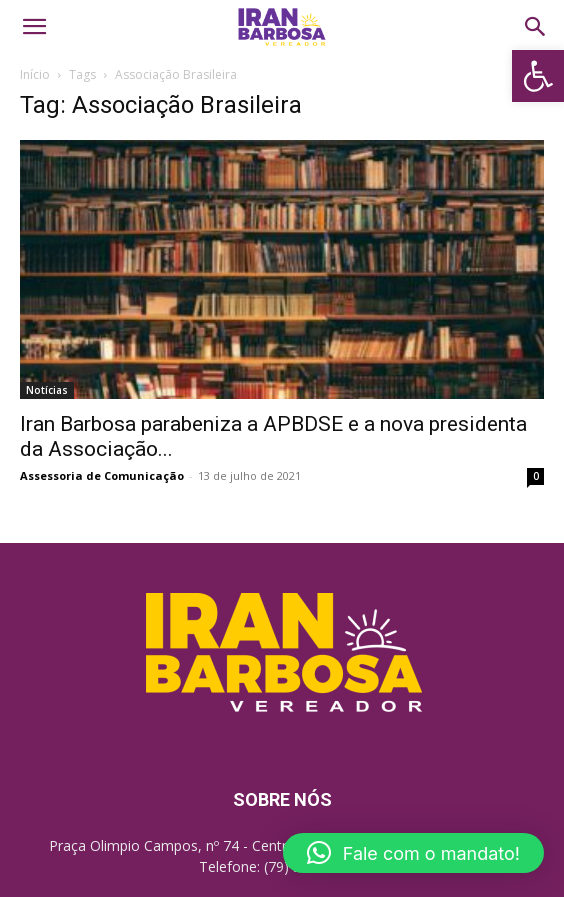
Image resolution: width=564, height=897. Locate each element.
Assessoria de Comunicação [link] (102, 475)
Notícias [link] (47, 390)
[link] (538, 76)
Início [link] (35, 74)
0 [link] (536, 476)
